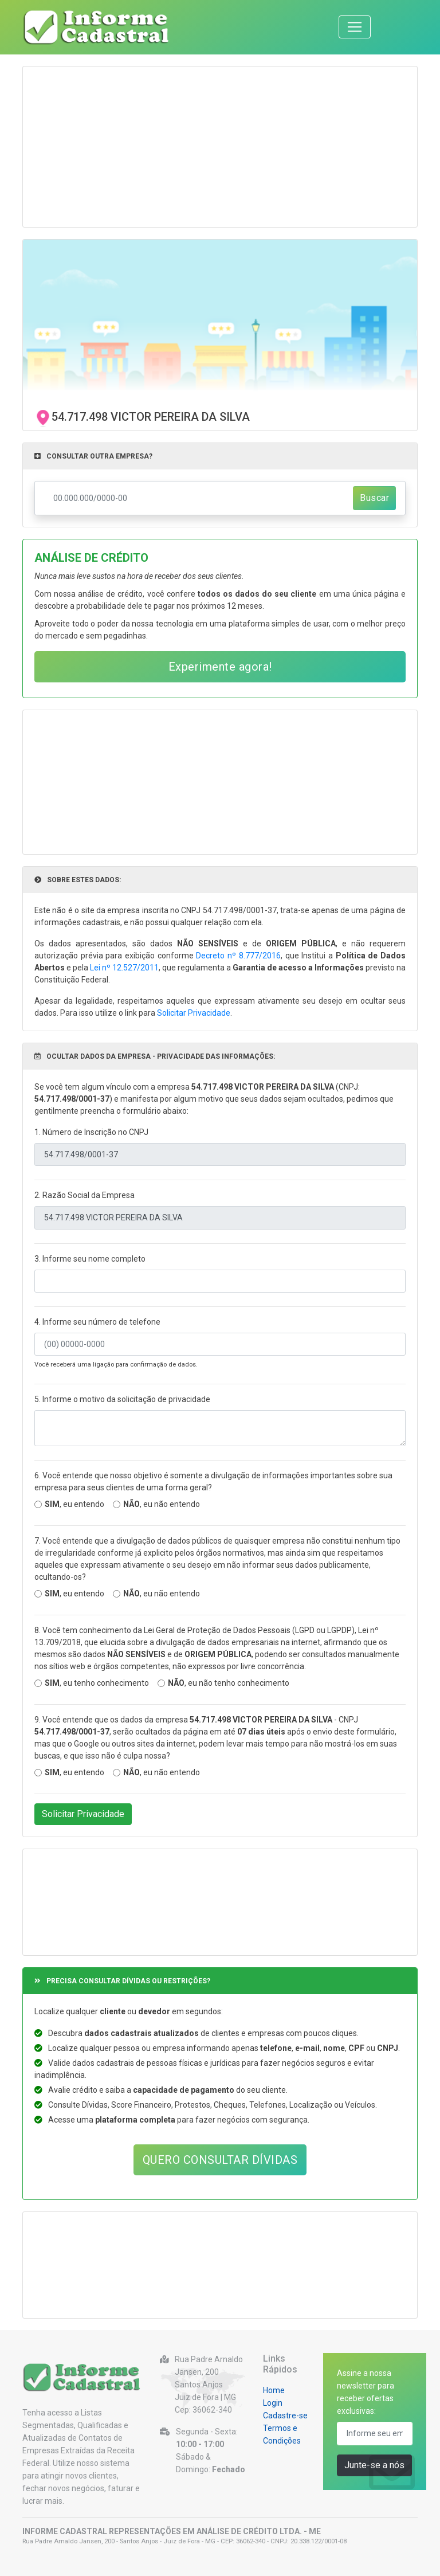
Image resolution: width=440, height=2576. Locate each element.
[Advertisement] (220, 146)
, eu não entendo (161, 1504)
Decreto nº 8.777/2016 (238, 955)
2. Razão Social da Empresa (84, 1195)
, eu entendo (74, 1504)
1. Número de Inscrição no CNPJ (91, 1132)
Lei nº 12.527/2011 (124, 967)
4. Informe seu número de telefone (97, 1321)
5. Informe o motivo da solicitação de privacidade (122, 1399)
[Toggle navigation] (355, 26)
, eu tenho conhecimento (97, 1683)
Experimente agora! (220, 667)
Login (272, 2402)
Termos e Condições (282, 2434)
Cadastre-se (285, 2415)
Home (274, 2390)
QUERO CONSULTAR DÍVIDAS (220, 2160)
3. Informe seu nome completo (90, 1258)
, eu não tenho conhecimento (228, 1683)
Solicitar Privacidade (193, 1012)
